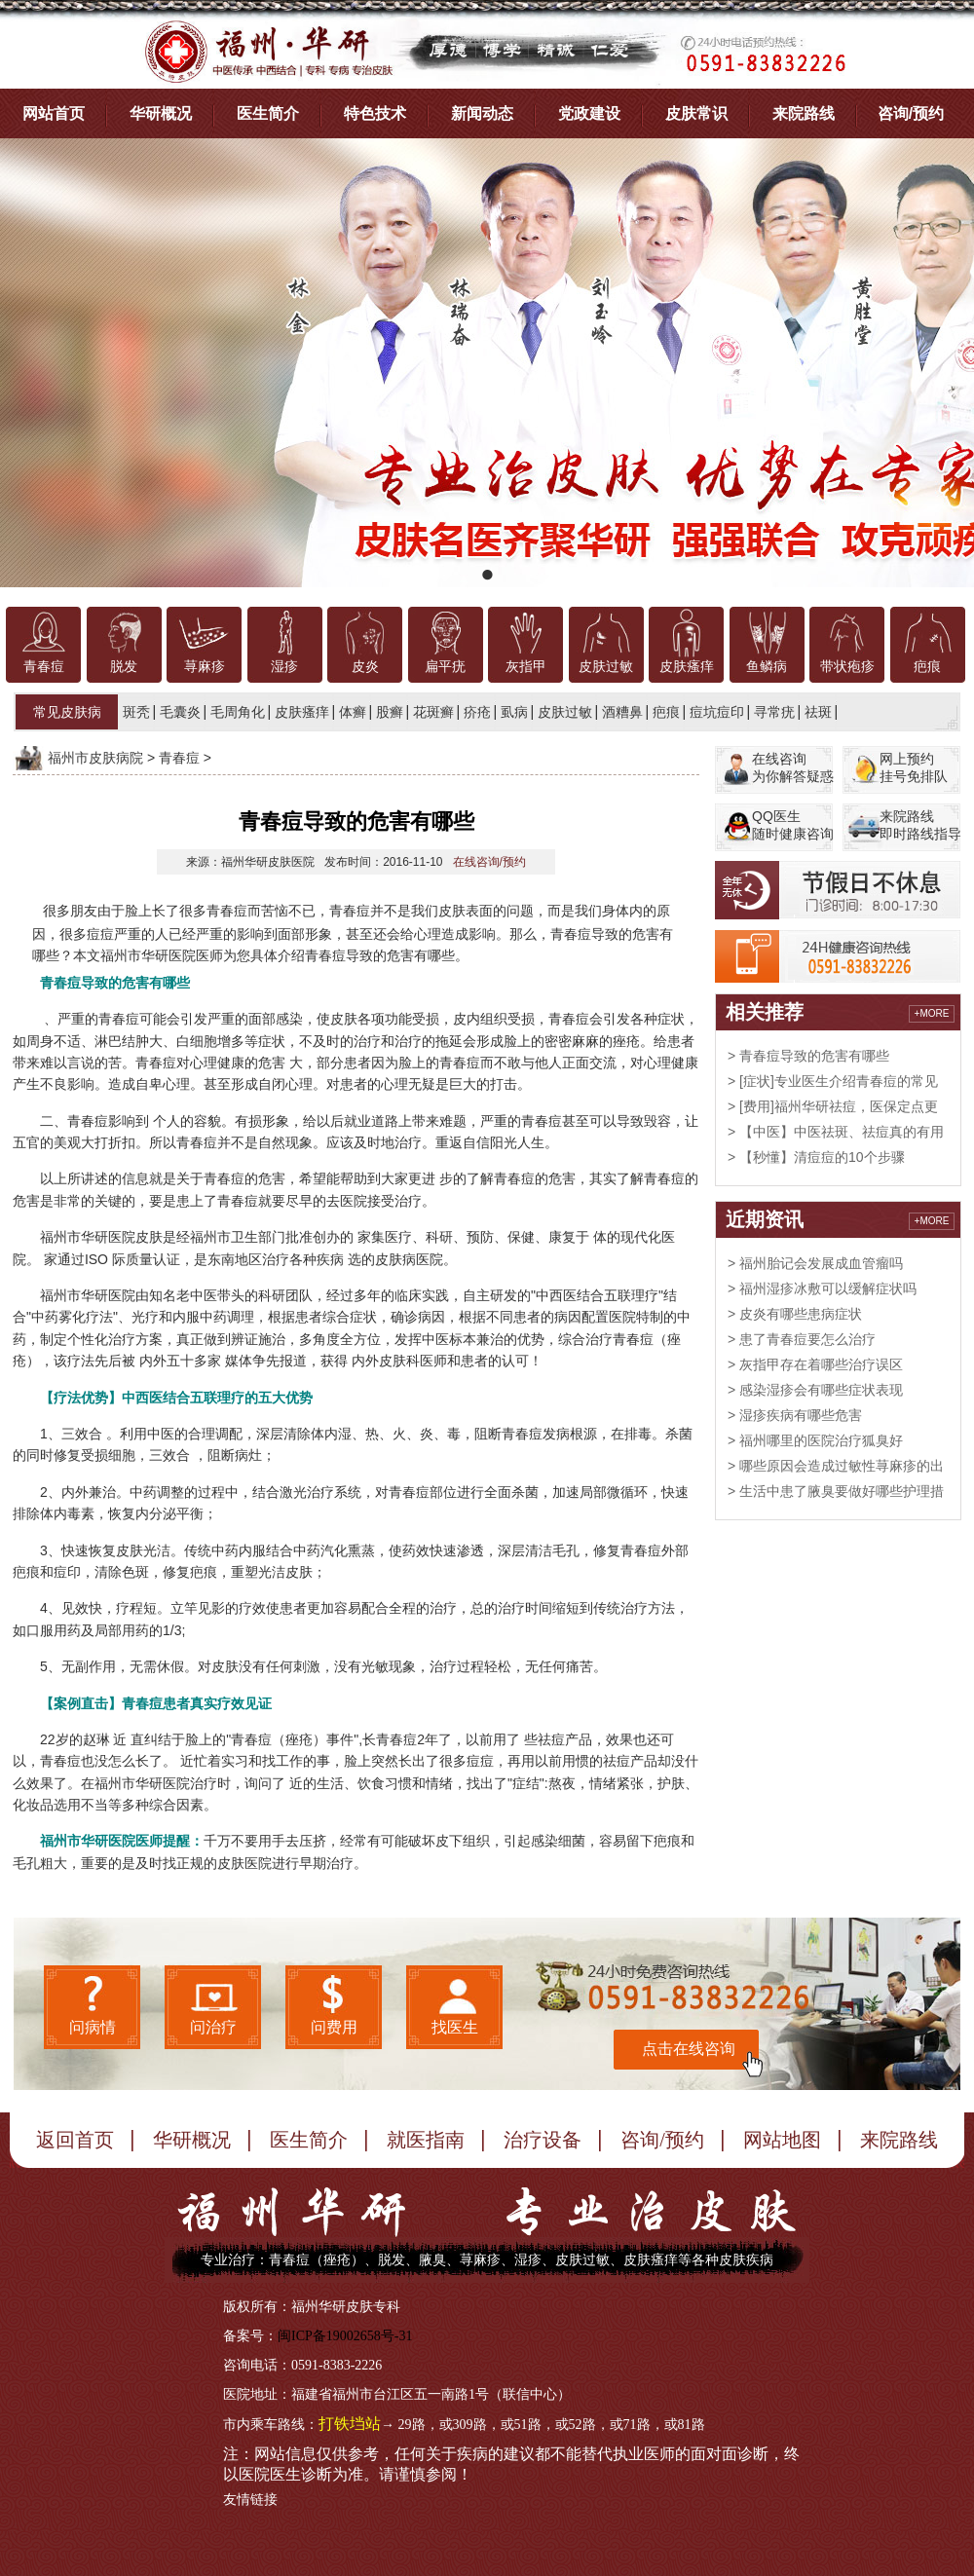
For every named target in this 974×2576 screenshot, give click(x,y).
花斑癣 (433, 712)
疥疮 (477, 712)
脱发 (123, 666)
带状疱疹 (847, 666)
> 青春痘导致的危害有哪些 (808, 1056)
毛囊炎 (180, 712)
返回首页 (75, 2139)
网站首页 (53, 113)
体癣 (352, 712)
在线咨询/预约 (489, 862)
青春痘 (43, 666)
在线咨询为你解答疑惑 (793, 767)
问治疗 (213, 2027)
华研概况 (161, 113)
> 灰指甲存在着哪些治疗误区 (815, 1364)
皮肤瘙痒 (686, 666)
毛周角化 (237, 712)
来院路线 (803, 113)
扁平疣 (445, 666)
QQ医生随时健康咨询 (793, 824)
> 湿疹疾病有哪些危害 (795, 1415)
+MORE (932, 1013)
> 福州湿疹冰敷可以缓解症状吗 (822, 1288)
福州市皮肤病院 (95, 757)
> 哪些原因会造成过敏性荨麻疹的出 (836, 1466)
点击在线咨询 (688, 2048)
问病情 (92, 2027)
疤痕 (927, 666)
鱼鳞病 (766, 666)
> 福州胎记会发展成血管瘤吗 (815, 1263)
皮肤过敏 (606, 666)
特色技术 (375, 113)
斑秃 (136, 712)
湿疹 (284, 666)
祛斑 (818, 712)
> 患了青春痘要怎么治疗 (802, 1339)
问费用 (334, 2027)
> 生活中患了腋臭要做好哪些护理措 (836, 1491)
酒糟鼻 (622, 712)
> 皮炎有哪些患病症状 (795, 1314)
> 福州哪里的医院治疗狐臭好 (815, 1440)
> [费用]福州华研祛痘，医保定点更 (833, 1106)
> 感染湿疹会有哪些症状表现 (815, 1390)
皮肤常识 (696, 113)
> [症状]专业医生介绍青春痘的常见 (833, 1081)
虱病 (514, 712)
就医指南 (426, 2139)
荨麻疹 (204, 666)
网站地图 (782, 2139)
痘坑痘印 (717, 712)
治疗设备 (542, 2139)
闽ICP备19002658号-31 (345, 2336)
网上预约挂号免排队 (914, 767)
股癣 (389, 712)
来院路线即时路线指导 (920, 824)
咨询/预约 (911, 113)
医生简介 (268, 113)
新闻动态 (482, 113)
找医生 (454, 2027)
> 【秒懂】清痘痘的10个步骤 (816, 1157)
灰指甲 (526, 666)
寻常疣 (774, 712)
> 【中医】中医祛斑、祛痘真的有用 (836, 1131)
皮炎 (365, 666)
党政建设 (589, 113)
